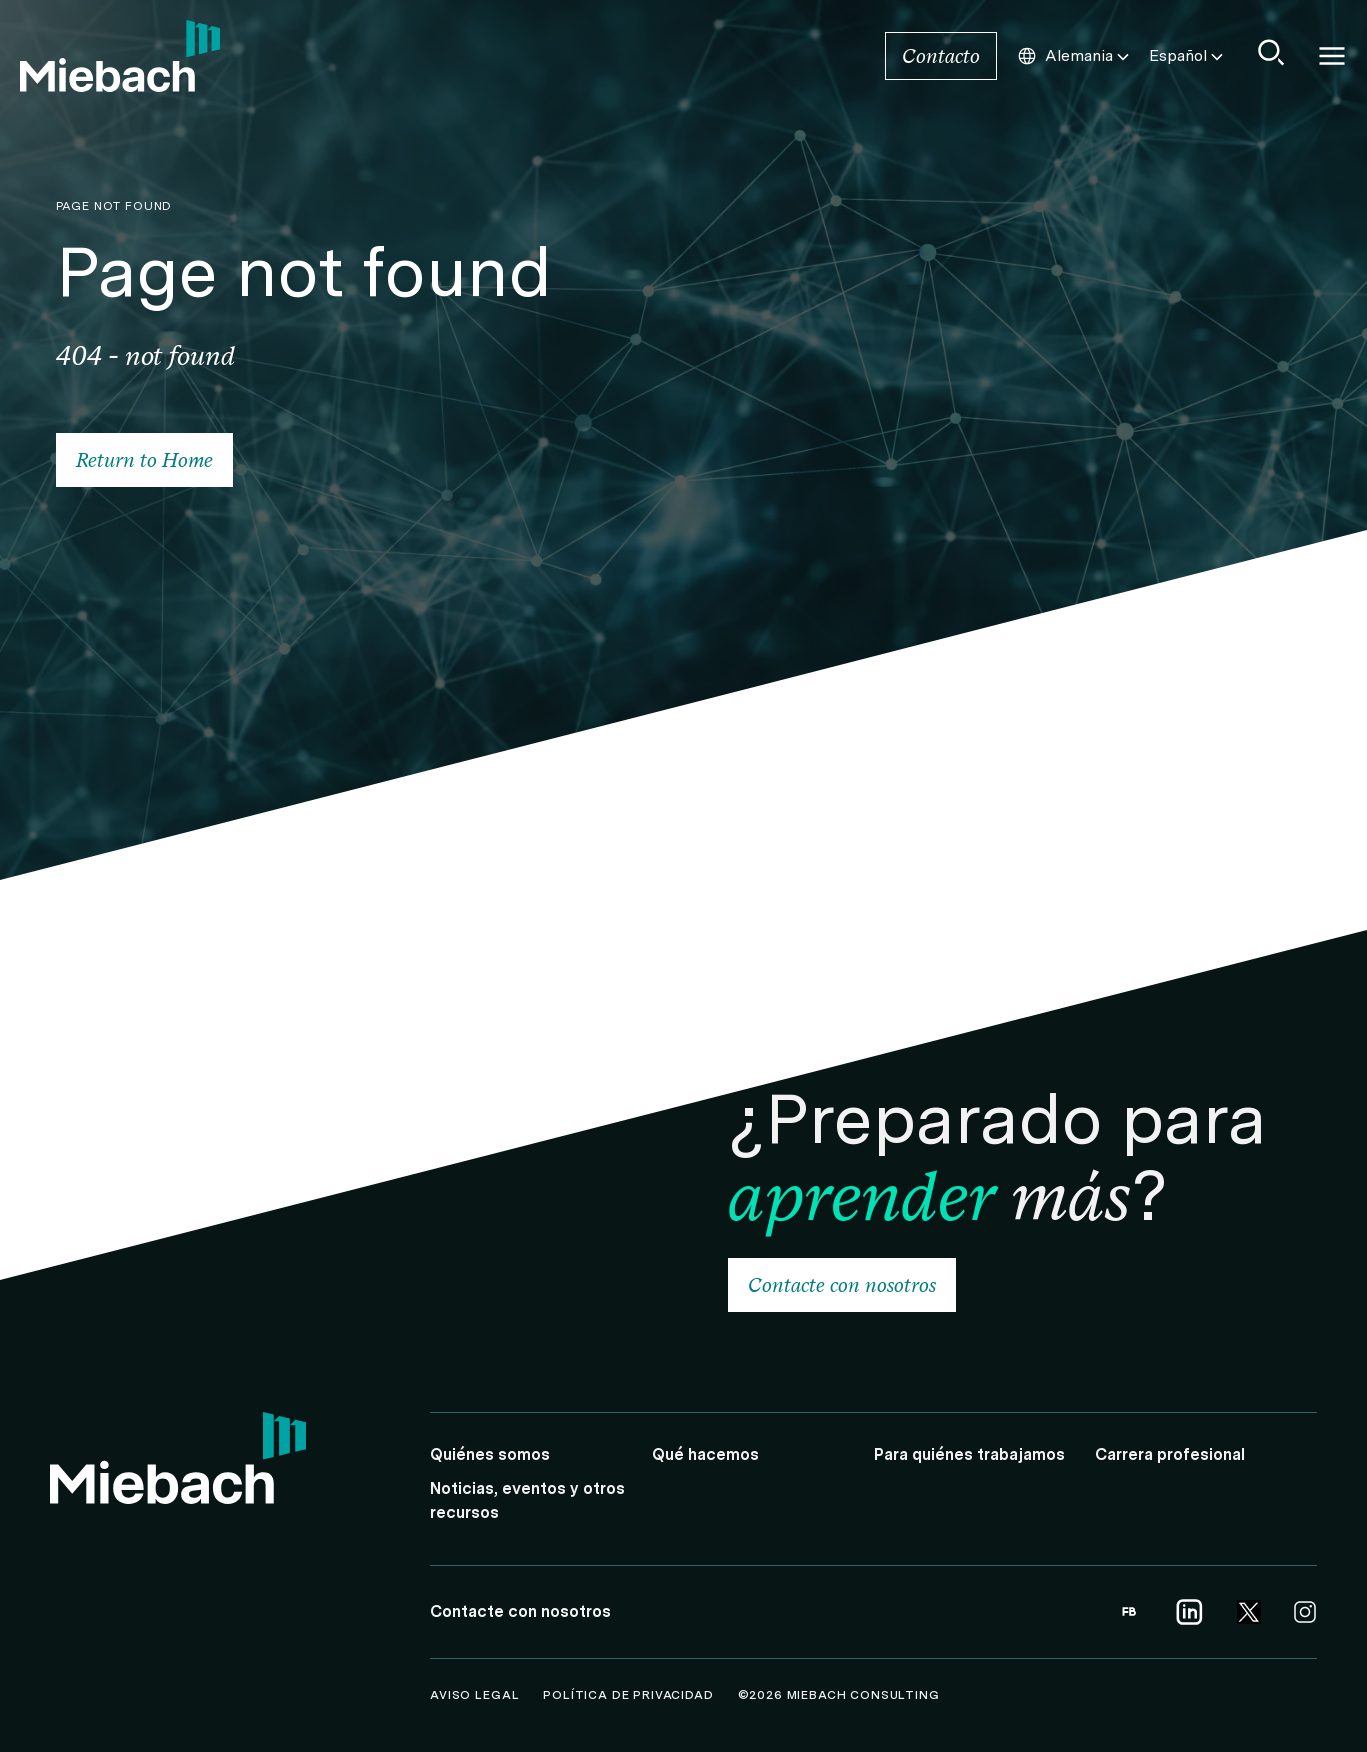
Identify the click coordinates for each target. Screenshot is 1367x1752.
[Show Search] (1272, 52)
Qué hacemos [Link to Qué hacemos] (705, 1454)
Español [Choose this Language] (1188, 56)
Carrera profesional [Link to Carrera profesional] (1170, 1454)
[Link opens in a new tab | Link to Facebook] (1129, 1612)
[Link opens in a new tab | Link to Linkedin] (1189, 1612)
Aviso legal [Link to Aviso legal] (476, 1695)
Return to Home (144, 460)
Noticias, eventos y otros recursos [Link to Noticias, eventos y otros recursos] (527, 1500)
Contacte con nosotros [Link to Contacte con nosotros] (520, 1611)
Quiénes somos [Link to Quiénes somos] (490, 1454)
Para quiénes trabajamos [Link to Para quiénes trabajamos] (969, 1454)
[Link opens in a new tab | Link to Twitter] (1249, 1612)
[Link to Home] (120, 56)
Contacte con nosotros (842, 1285)
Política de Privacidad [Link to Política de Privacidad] (630, 1695)
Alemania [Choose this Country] (1075, 56)
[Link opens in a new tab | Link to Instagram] (1305, 1612)
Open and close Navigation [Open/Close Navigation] (1332, 56)
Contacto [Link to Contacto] (941, 56)
